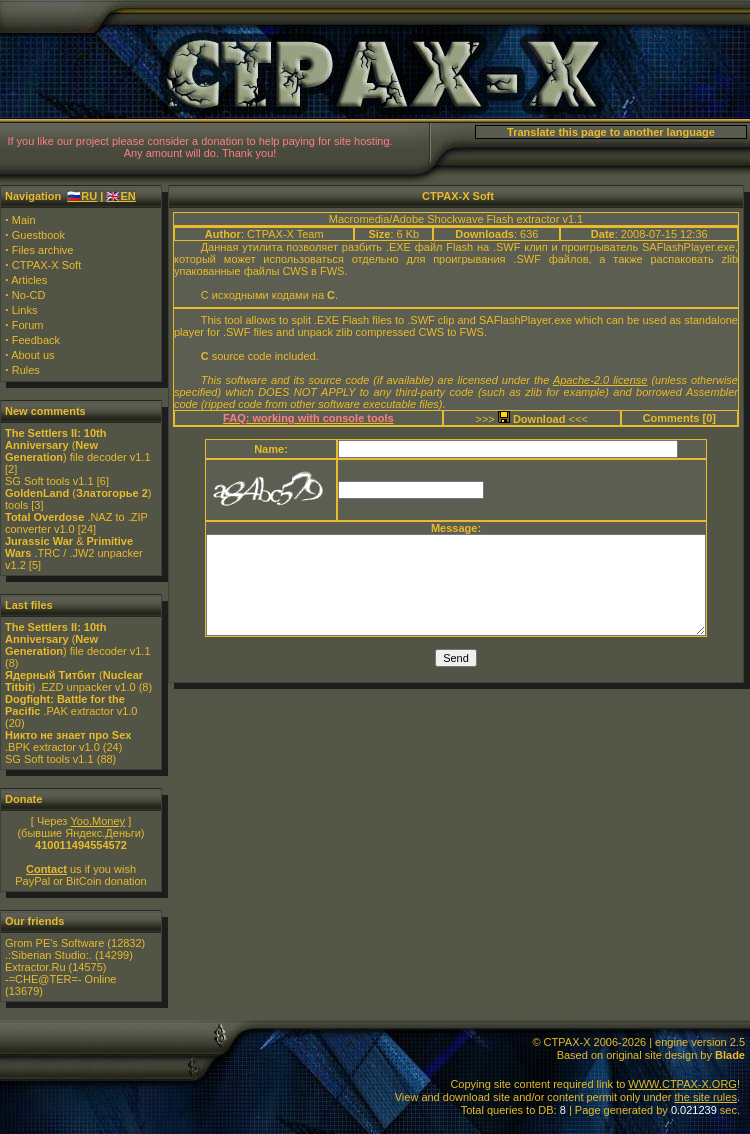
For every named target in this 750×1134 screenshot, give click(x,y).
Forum (28, 325)
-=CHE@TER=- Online (60, 979)
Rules (26, 370)
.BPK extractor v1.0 (68, 741)
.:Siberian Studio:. (48, 955)
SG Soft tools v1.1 (49, 481)
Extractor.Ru (35, 967)
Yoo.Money (97, 821)
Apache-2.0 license (600, 380)
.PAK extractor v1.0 (71, 705)
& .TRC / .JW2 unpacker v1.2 (74, 553)
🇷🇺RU (82, 196)
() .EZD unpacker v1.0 (74, 681)
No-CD (29, 295)
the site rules (706, 1097)
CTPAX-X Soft (46, 265)
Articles (29, 280)
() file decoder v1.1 (78, 445)
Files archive (43, 250)
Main (24, 220)
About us (32, 355)
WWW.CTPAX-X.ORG (682, 1084)
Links (25, 310)
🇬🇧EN (120, 196)
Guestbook (38, 235)
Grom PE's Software (54, 943)
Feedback (36, 340)
